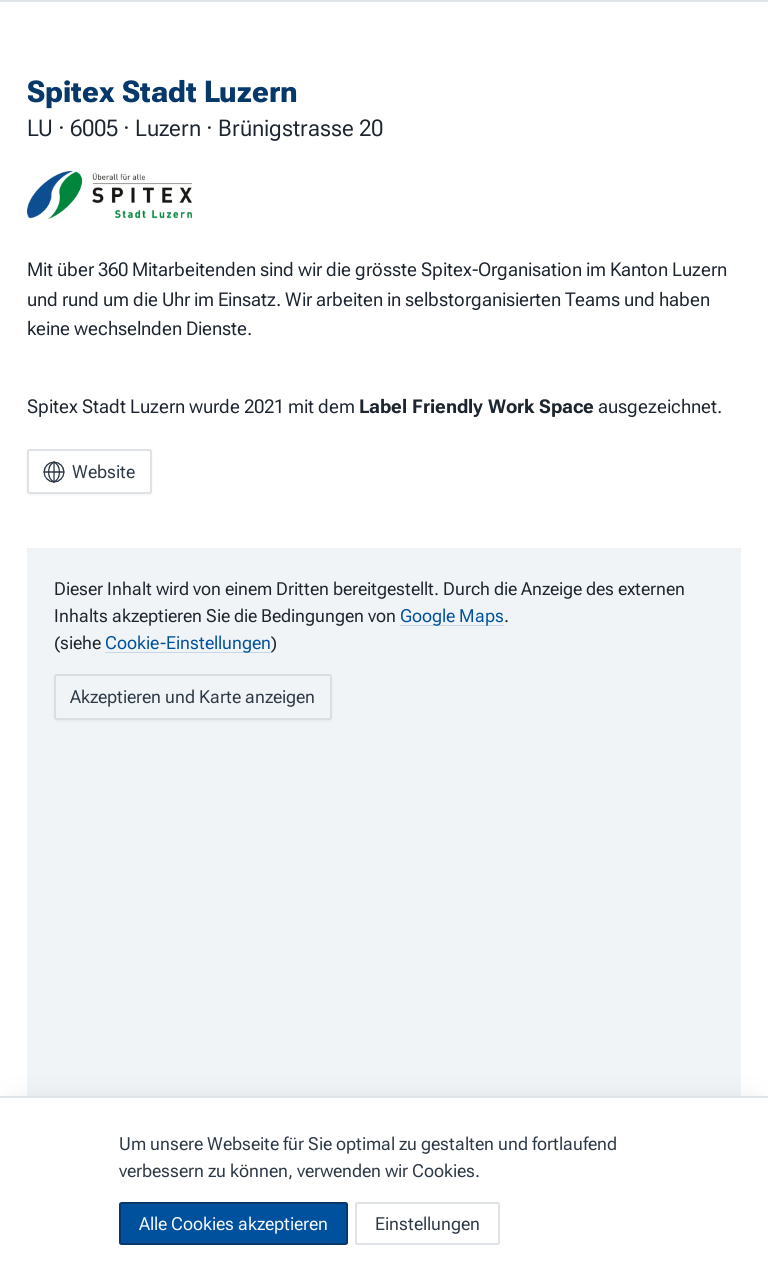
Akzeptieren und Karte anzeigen (192, 696)
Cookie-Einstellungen (188, 642)
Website (89, 472)
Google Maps (452, 615)
